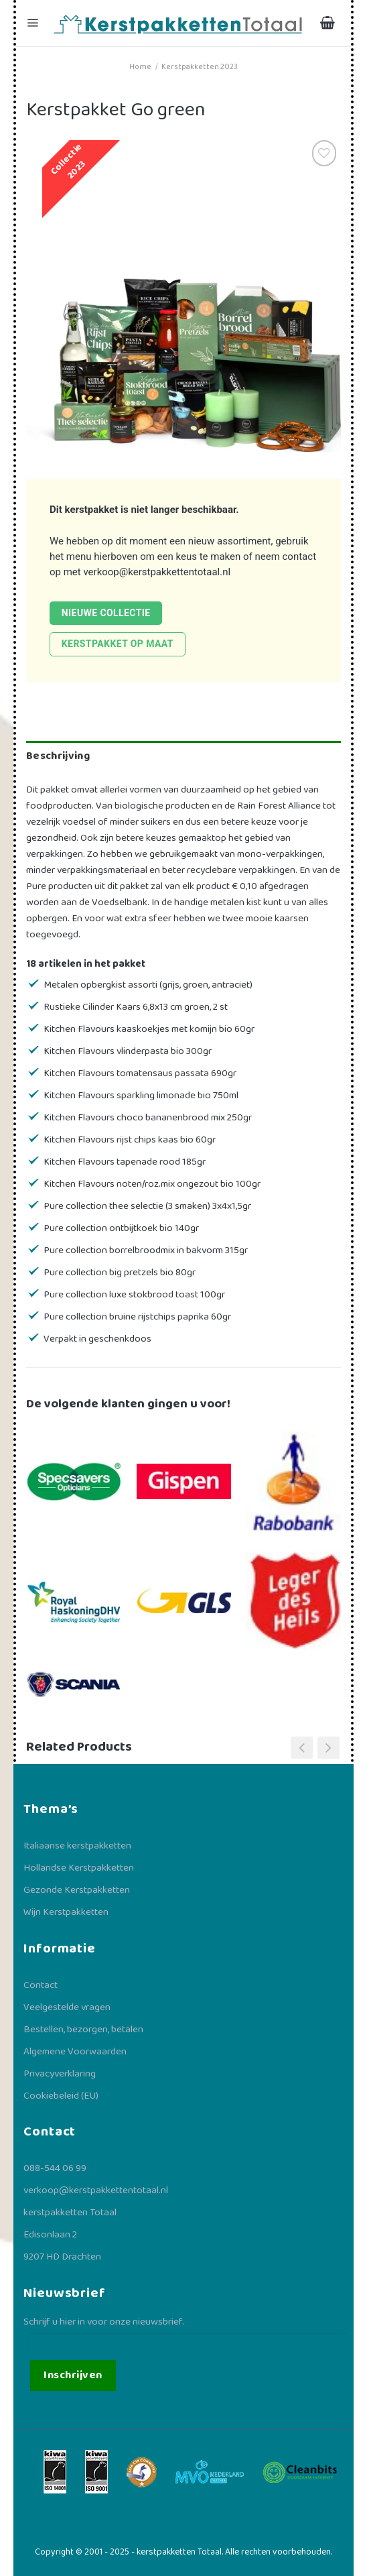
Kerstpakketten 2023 (199, 66)
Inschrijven (73, 2375)
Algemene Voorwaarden (75, 2052)
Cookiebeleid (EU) (60, 2096)
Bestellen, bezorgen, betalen (83, 2030)
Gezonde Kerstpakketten (76, 1890)
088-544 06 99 (54, 2168)
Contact (40, 1985)
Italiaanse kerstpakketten (77, 1846)
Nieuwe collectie (106, 612)
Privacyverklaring (59, 2074)
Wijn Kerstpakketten (65, 1912)
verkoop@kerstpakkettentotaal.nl (156, 572)
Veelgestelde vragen (67, 2007)
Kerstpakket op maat (117, 643)
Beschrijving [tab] (58, 756)
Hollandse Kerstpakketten (78, 1868)
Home (140, 66)
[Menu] (34, 23)
